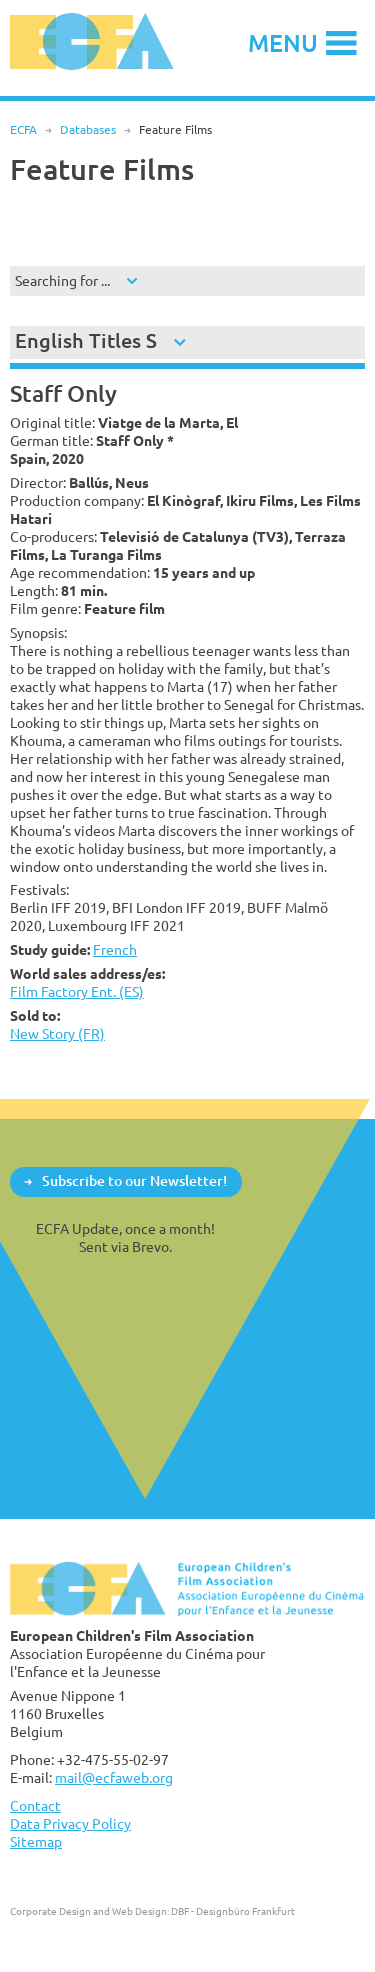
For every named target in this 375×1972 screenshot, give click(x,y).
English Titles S (86, 340)
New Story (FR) (57, 1033)
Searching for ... (62, 280)
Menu (283, 42)
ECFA (23, 129)
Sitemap (36, 1841)
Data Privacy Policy (70, 1823)
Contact (35, 1805)
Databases (88, 129)
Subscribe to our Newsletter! (134, 1180)
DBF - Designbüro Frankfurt (233, 1911)
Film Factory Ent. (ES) (77, 991)
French (115, 949)
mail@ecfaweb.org (114, 1777)
